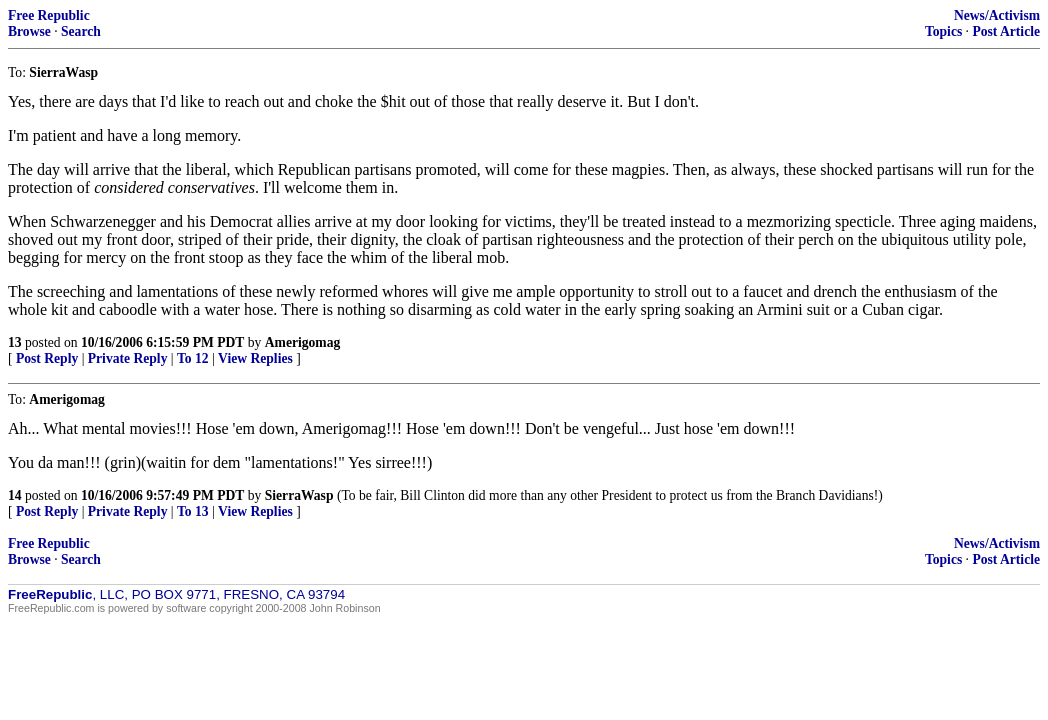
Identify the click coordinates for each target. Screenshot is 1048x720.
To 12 (193, 358)
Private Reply (128, 358)
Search (81, 31)
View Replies (255, 358)
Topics (943, 31)
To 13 (193, 511)
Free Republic (49, 15)
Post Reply (47, 358)
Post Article (1006, 31)
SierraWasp (299, 495)
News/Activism (997, 15)
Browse (29, 31)
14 (15, 495)
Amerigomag (303, 342)
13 (15, 342)
